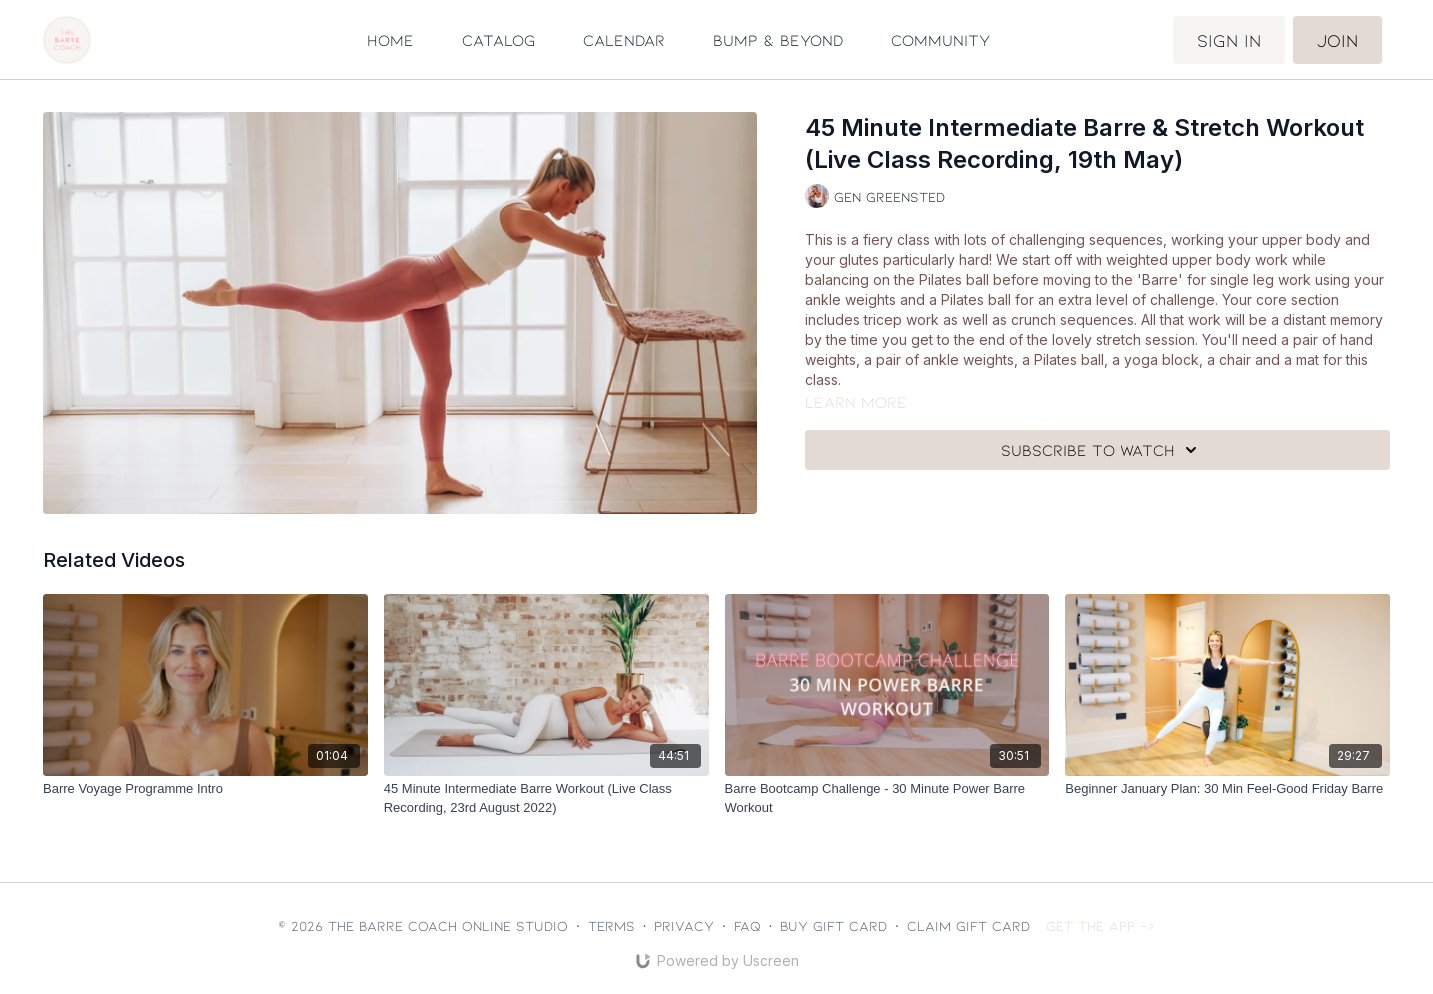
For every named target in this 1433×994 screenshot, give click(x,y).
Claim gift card (968, 925)
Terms (611, 925)
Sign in (1229, 40)
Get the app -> (1100, 925)
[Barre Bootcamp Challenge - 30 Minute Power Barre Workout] (887, 798)
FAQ (747, 925)
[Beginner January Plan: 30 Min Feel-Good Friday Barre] (1227, 789)
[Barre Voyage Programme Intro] (205, 789)
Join (1337, 40)
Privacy (684, 925)
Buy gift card (833, 925)
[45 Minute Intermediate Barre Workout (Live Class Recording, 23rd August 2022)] (546, 798)
